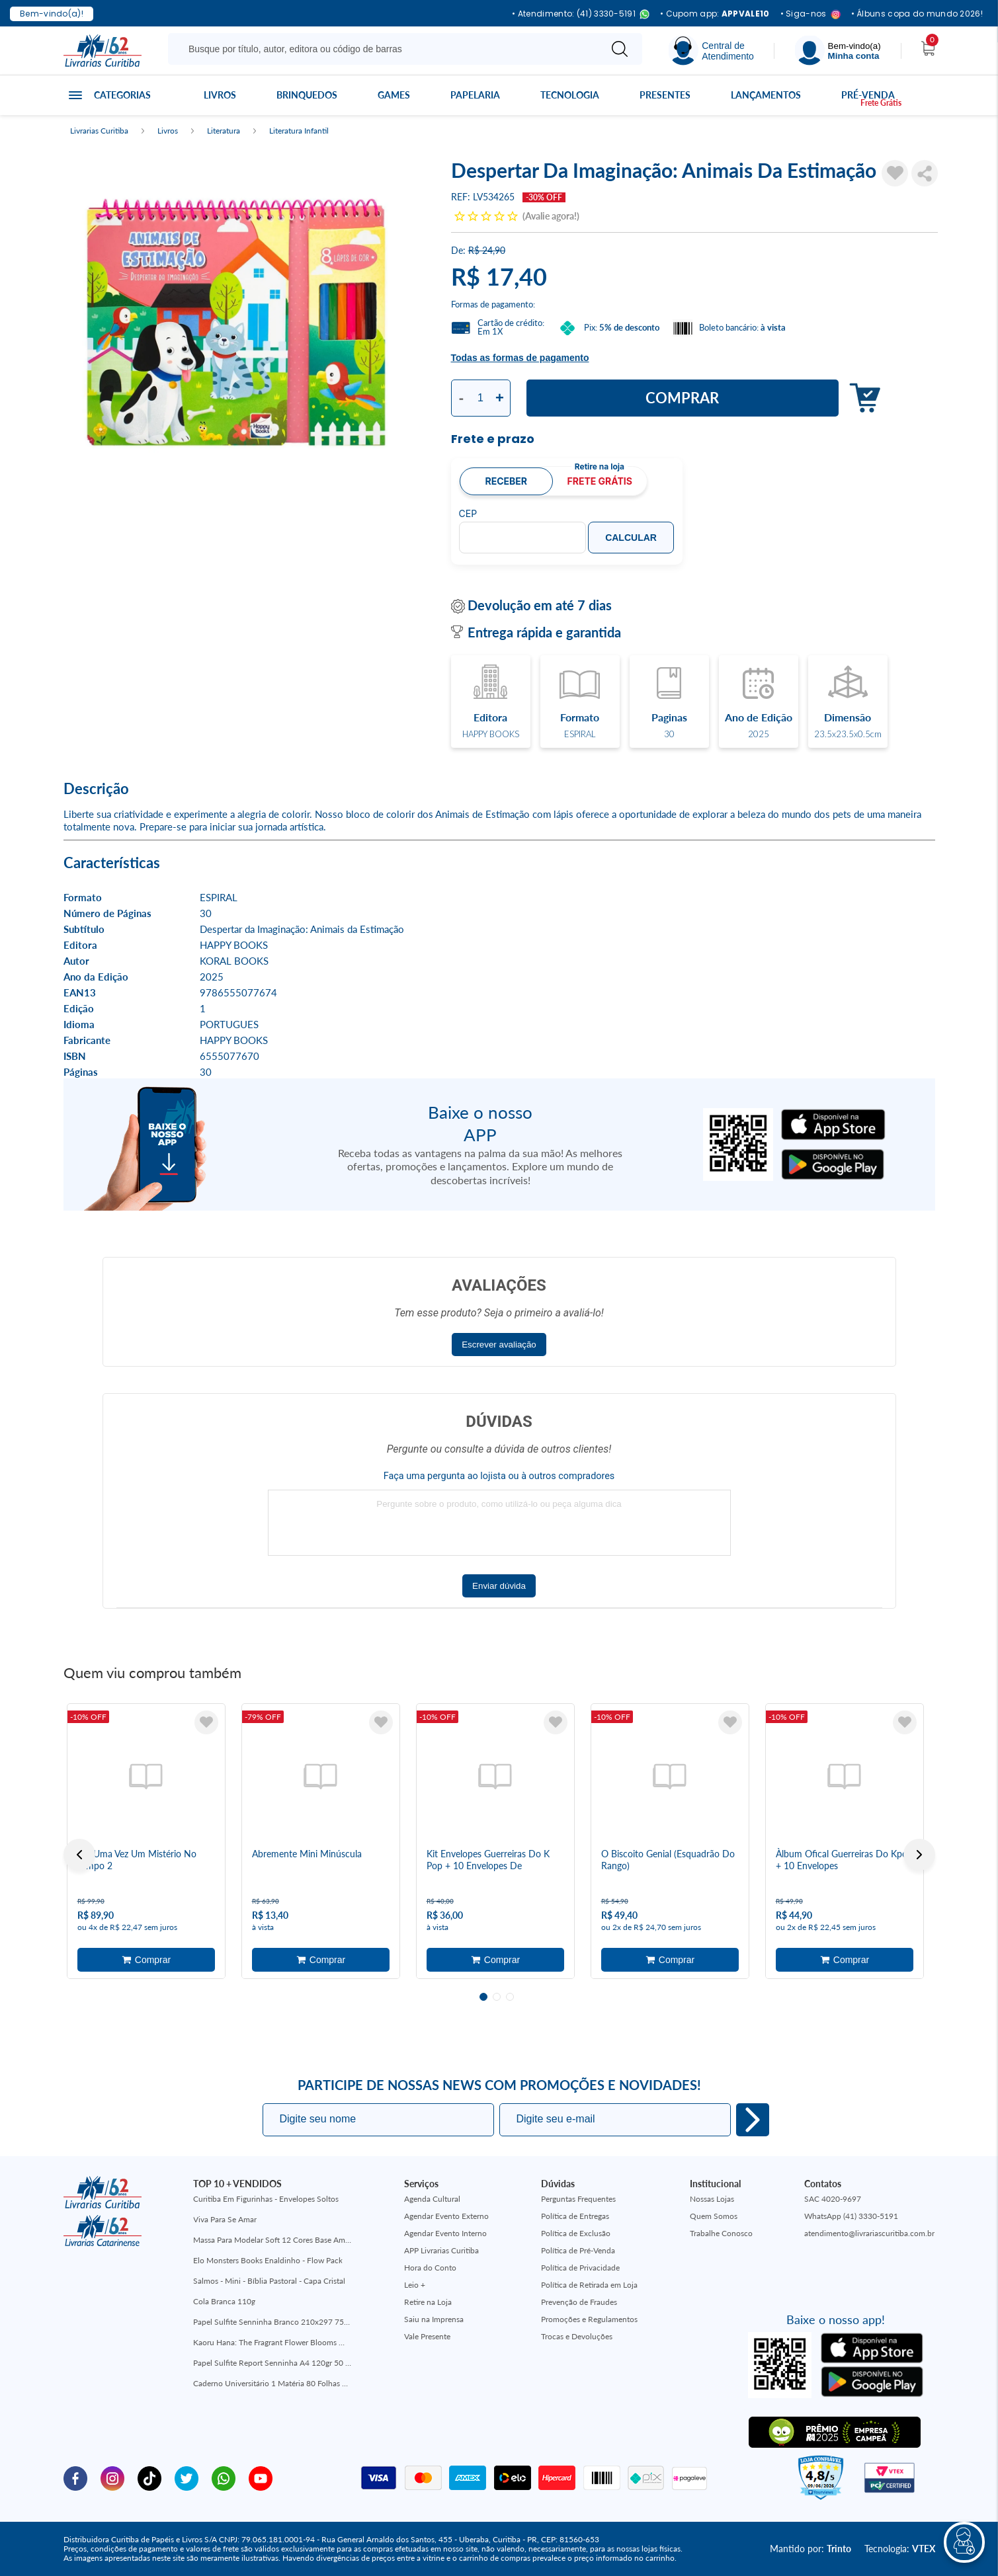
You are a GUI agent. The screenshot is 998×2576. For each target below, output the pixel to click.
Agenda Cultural (432, 2199)
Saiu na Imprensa (434, 2319)
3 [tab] (510, 1997)
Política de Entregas (575, 2216)
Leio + (414, 2285)
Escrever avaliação (499, 1344)
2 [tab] (497, 1997)
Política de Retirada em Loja (589, 2285)
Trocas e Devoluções (576, 2336)
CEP (468, 513)
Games (394, 95)
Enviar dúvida (499, 1586)
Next (919, 1855)
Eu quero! (752, 2119)
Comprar (682, 398)
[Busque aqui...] (387, 49)
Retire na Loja (428, 2302)
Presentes (665, 95)
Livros (220, 95)
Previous (79, 1855)
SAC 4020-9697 (832, 2199)
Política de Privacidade (580, 2268)
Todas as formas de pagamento (520, 357)
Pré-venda (868, 95)
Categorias (122, 95)
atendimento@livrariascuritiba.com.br (869, 2233)
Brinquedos (306, 95)
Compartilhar (924, 173)
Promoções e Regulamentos (589, 2319)
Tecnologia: (899, 2548)
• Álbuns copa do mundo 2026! (917, 14)
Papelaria (475, 95)
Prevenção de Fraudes (579, 2302)
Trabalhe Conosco (721, 2233)
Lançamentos (766, 95)
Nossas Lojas (712, 2199)
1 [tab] (483, 1997)
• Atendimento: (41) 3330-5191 (580, 14)
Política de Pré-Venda (578, 2250)
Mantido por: (810, 2548)
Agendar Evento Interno (445, 2233)
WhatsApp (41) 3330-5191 (851, 2216)
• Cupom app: (715, 14)
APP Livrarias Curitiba (441, 2250)
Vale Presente (427, 2336)
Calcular (631, 537)
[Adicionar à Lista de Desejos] (895, 173)
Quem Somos (713, 2216)
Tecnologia (569, 95)
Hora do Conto (430, 2268)
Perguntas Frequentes (578, 2199)
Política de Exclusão (575, 2233)
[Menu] (838, 50)
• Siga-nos (810, 14)
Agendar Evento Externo (446, 2216)
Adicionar (861, 398)
